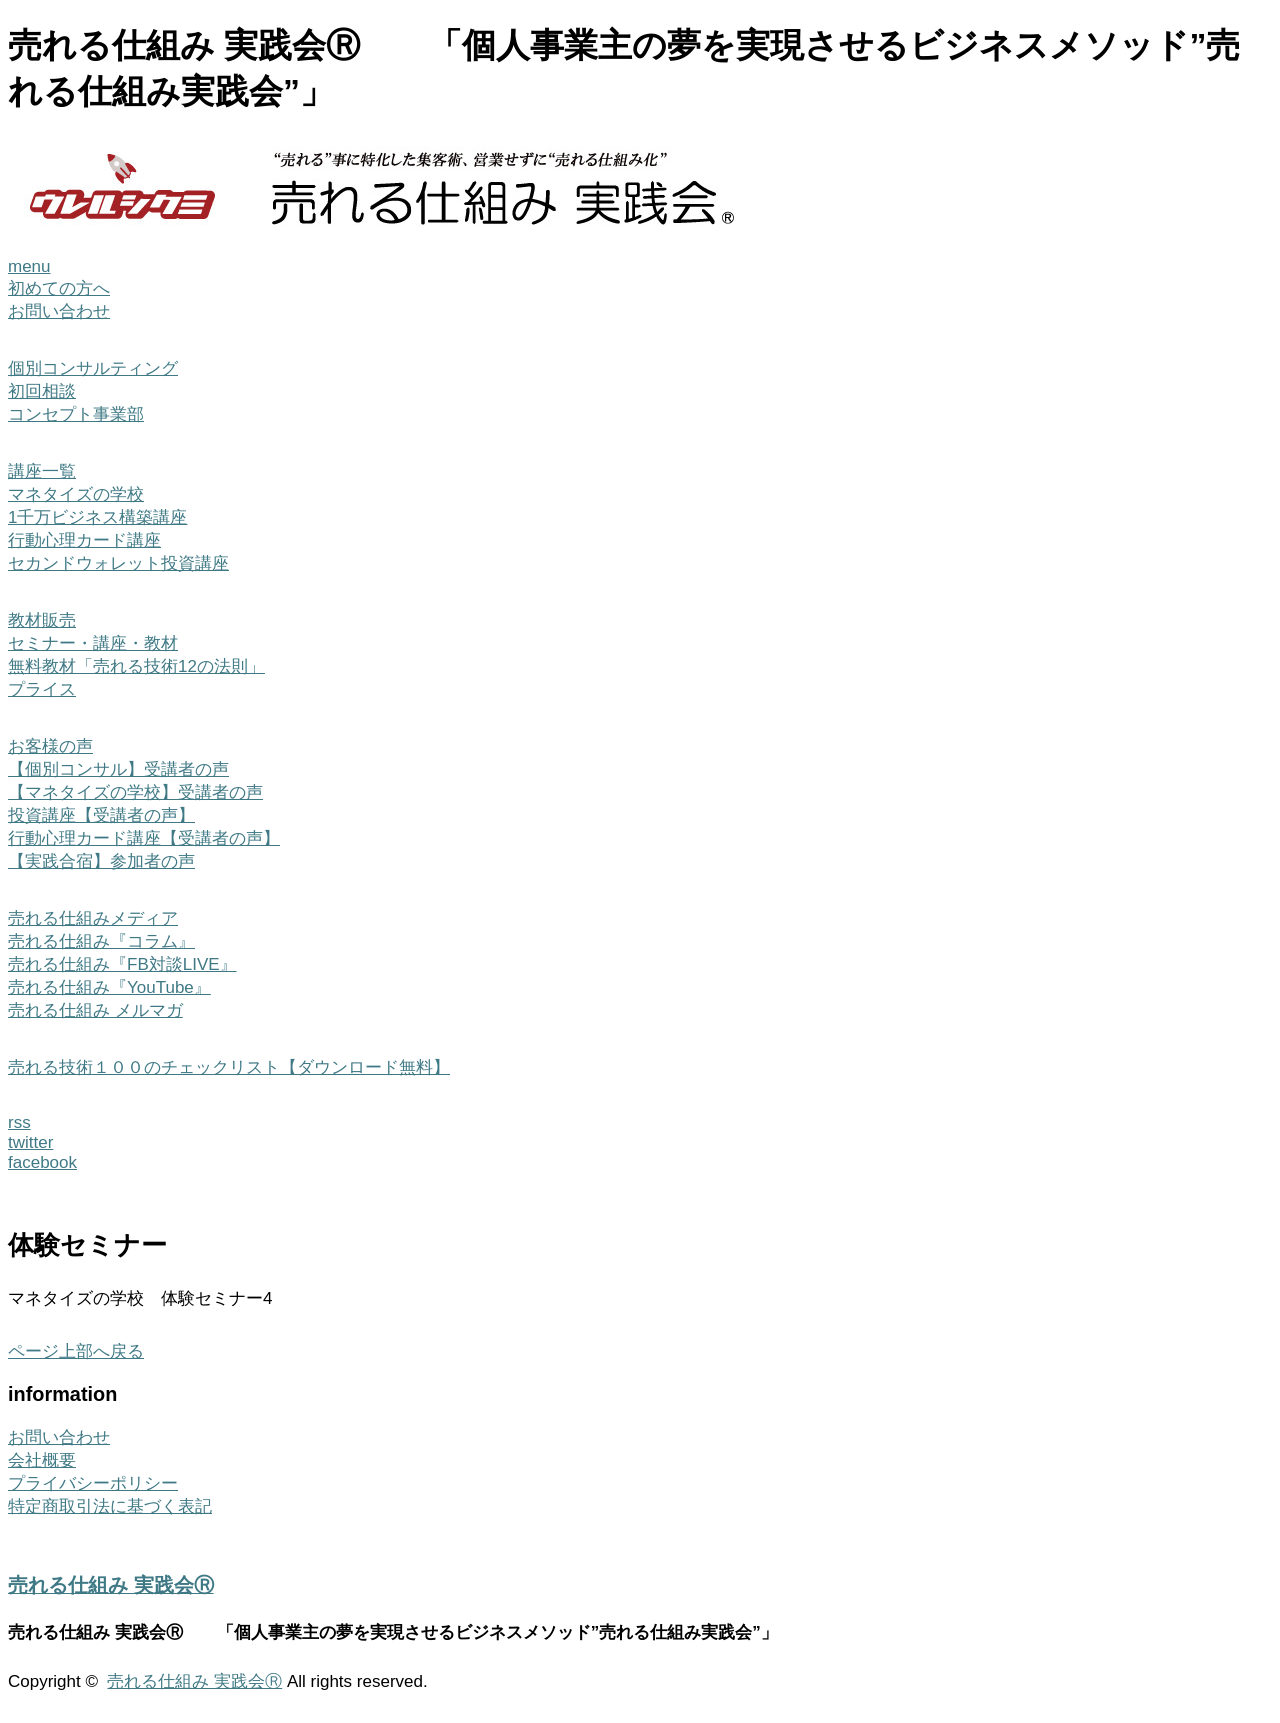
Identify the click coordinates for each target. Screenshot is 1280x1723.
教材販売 (42, 620)
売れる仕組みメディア (93, 918)
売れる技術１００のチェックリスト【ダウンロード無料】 (229, 1067)
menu (29, 266)
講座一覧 (42, 471)
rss (19, 1122)
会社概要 (42, 1460)
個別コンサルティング (93, 368)
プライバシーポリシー (93, 1483)
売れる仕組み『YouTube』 (109, 987)
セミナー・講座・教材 (93, 643)
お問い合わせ (59, 311)
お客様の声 (50, 746)
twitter (30, 1142)
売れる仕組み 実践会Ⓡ (111, 1585)
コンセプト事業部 (76, 414)
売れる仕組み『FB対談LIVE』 (122, 964)
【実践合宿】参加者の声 (101, 861)
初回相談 (42, 391)
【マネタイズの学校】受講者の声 (135, 792)
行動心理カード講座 (84, 540)
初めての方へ (59, 288)
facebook (42, 1162)
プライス (42, 689)
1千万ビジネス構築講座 (97, 517)
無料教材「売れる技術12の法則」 (136, 666)
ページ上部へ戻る (76, 1351)
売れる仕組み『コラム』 (101, 941)
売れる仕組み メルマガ (95, 1010)
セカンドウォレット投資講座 (118, 563)
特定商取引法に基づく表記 (110, 1506)
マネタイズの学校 (76, 494)
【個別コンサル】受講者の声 (118, 769)
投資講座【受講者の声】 (101, 815)
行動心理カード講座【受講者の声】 (144, 838)
